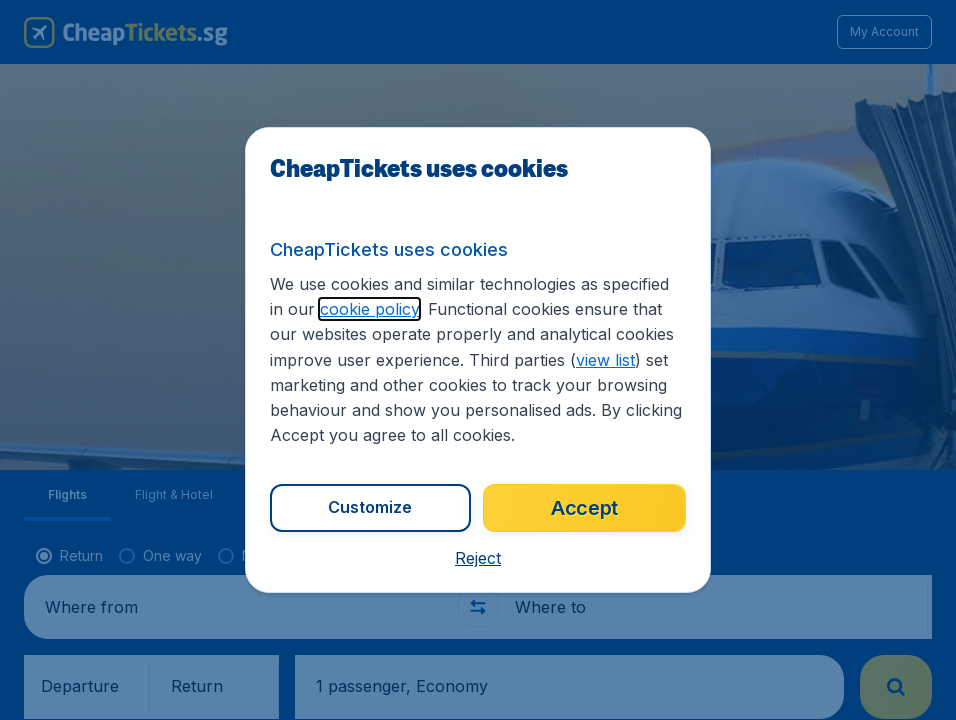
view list (605, 360)
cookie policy (369, 309)
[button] (478, 558)
